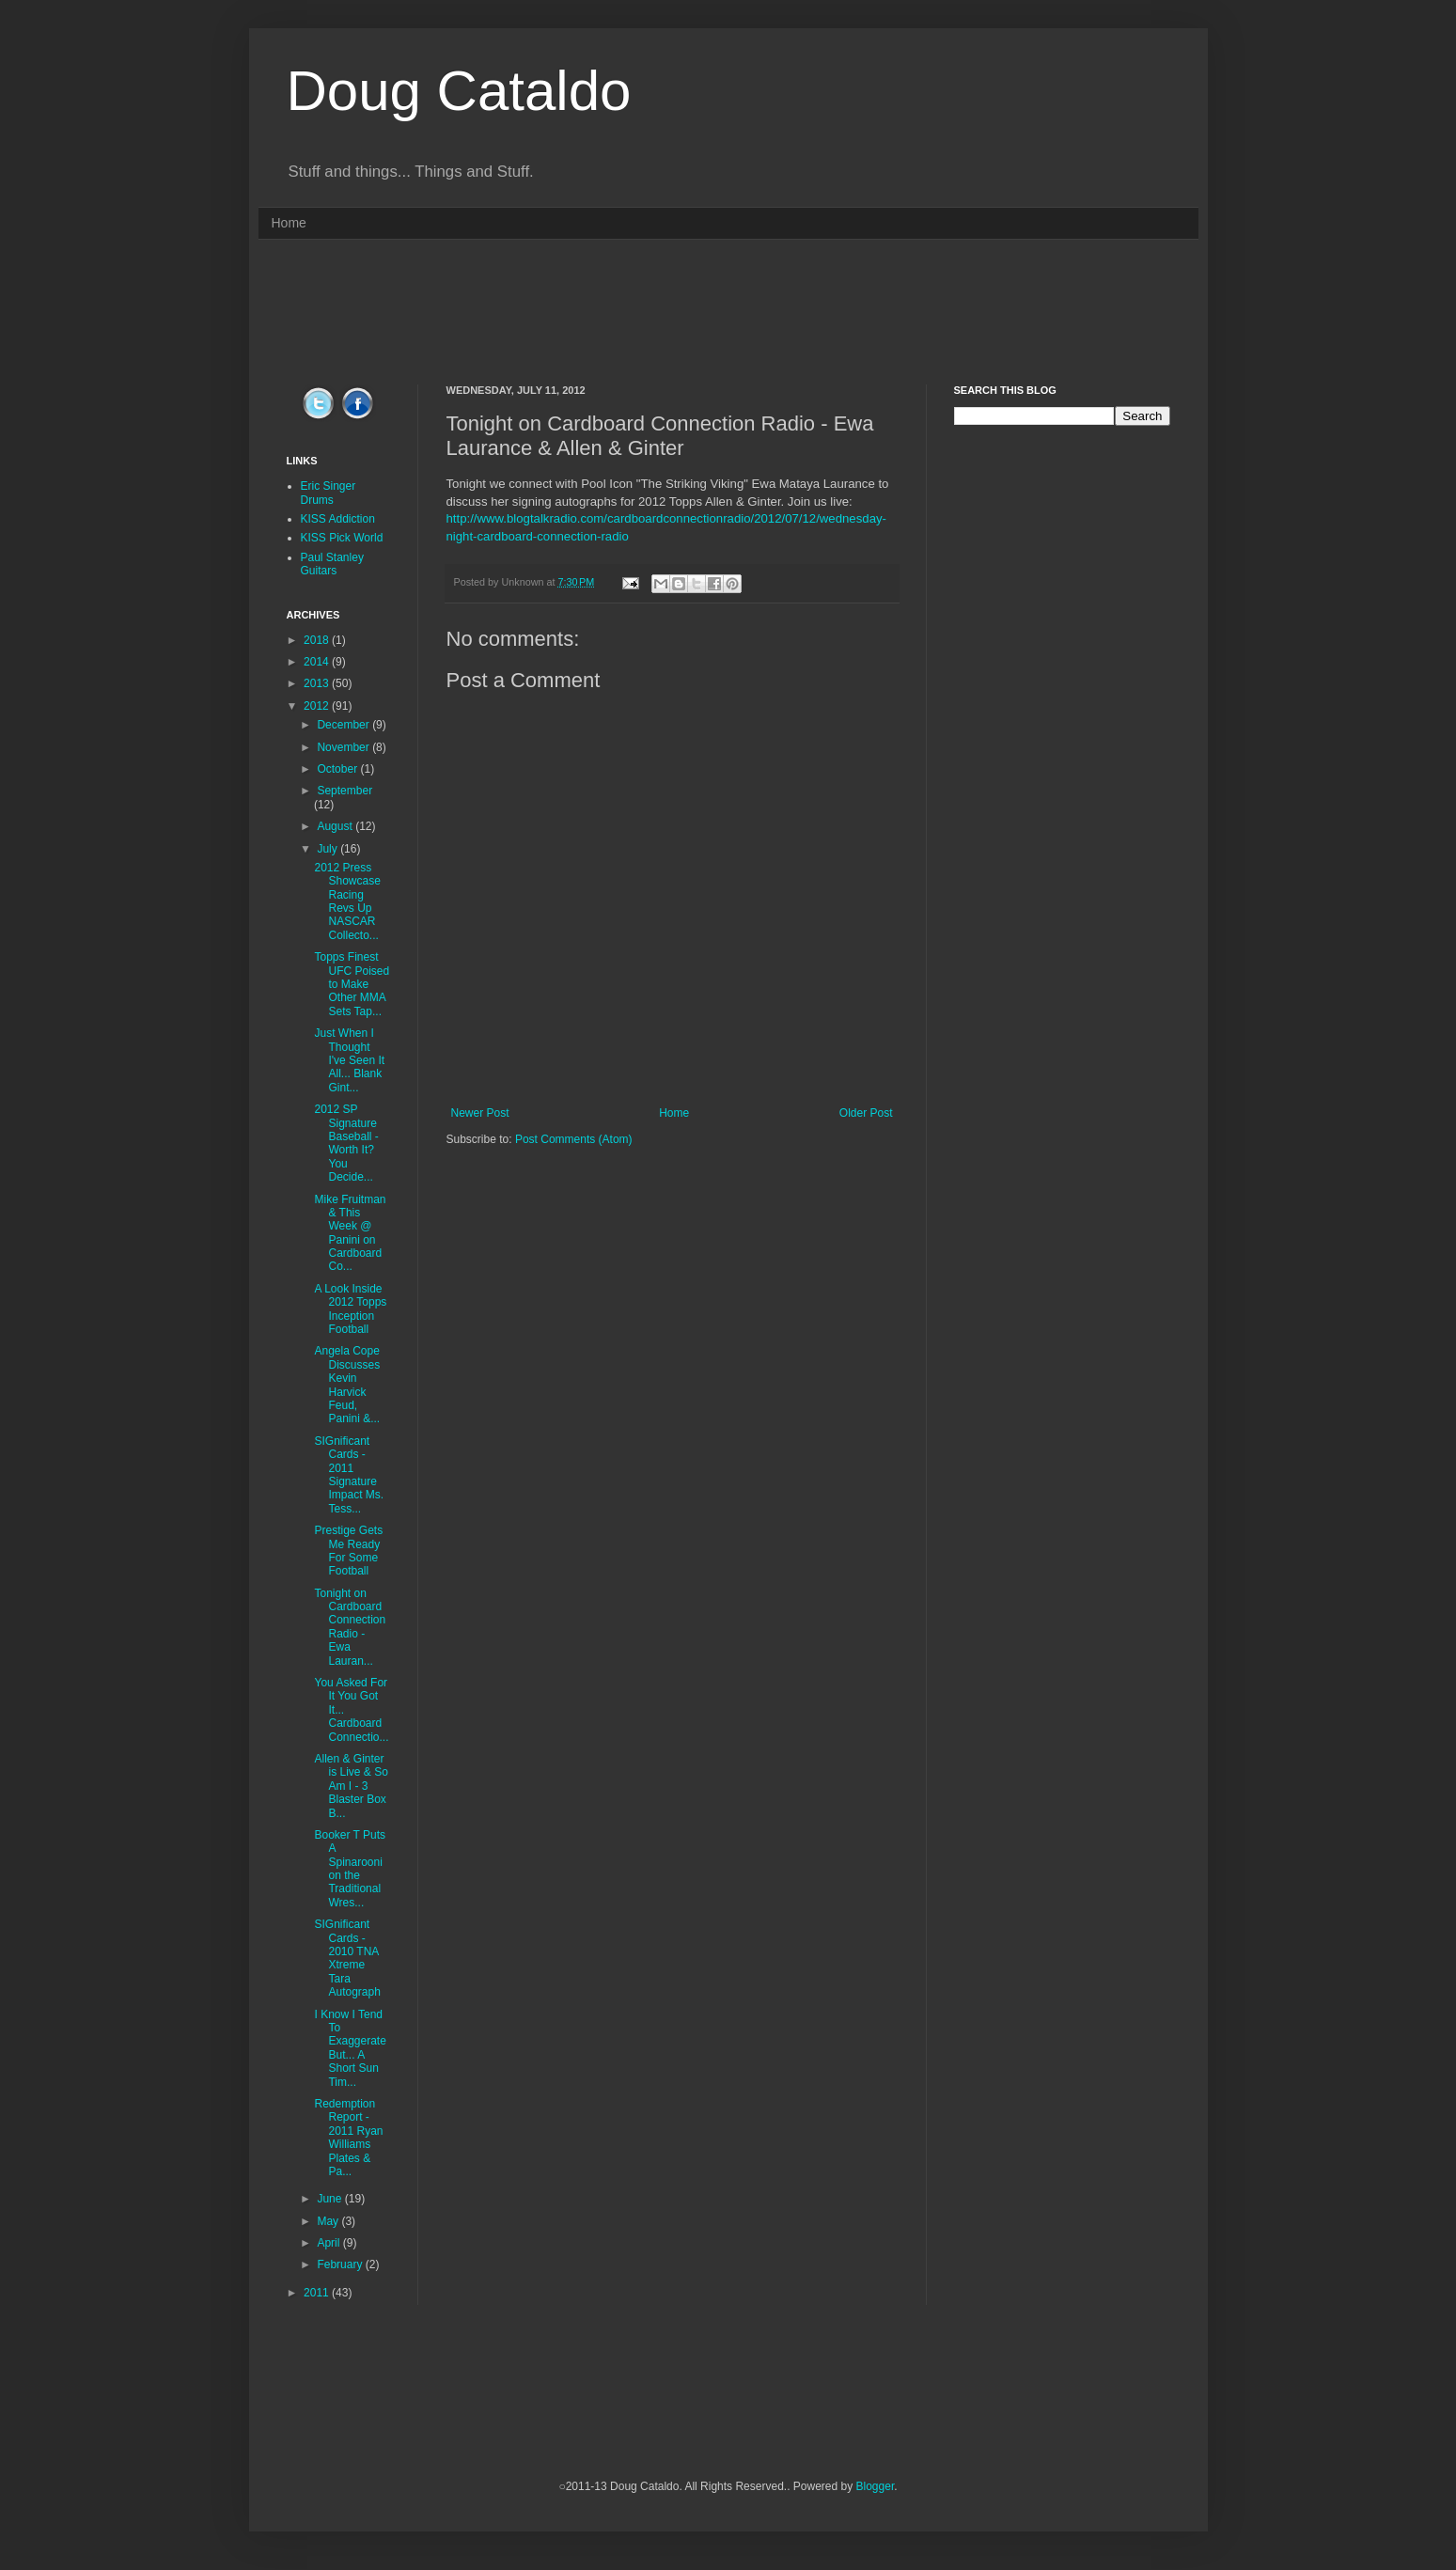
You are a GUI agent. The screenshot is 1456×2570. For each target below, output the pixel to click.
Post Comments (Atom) (574, 1139)
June (330, 2198)
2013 (318, 683)
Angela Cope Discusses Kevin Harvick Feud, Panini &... (347, 1384)
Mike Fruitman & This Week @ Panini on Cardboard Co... (349, 1233)
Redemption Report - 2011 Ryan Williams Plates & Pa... (348, 2137)
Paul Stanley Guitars (332, 564)
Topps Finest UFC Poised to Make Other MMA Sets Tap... (351, 984)
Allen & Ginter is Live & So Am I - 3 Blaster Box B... (350, 1786)
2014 (318, 661)
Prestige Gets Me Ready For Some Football (348, 1550)
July (328, 848)
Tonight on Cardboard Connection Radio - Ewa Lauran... (349, 1627)
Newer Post (480, 1113)
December (344, 724)
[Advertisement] (728, 310)
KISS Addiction (338, 518)
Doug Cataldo (459, 90)
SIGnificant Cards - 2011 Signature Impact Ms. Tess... (349, 1474)
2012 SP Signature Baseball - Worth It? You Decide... (346, 1143)
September (344, 790)
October (338, 769)
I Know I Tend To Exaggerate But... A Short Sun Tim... (349, 2048)
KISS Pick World (342, 537)
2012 (318, 706)
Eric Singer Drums (328, 492)
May (329, 2221)
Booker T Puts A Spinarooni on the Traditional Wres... (349, 1868)
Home (289, 222)
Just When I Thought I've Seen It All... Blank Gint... (349, 1060)
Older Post (866, 1113)
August (336, 826)
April (329, 2242)
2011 (318, 2292)
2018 (318, 640)
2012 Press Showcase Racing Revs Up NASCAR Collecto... (347, 901)
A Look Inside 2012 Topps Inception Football (350, 1309)
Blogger (875, 2486)
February (341, 2264)
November (344, 747)
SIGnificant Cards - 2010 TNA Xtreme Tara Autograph (347, 1958)
